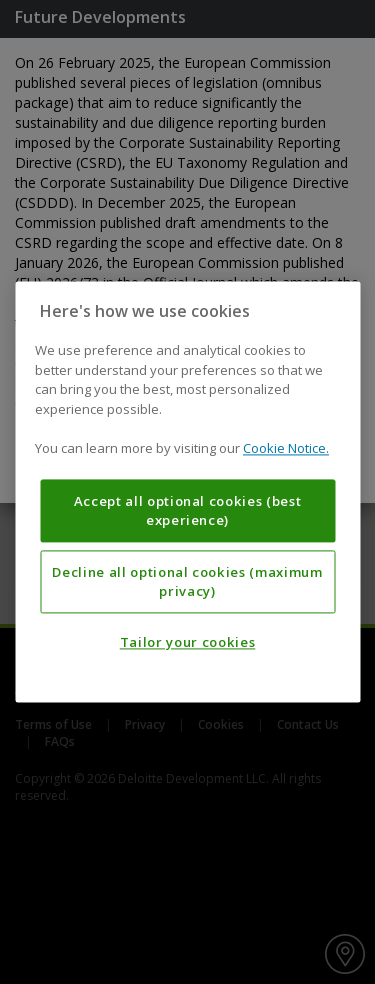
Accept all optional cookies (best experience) (188, 511)
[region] (187, 491)
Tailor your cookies (187, 643)
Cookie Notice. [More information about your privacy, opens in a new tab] (286, 449)
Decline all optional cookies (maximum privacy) (187, 582)
